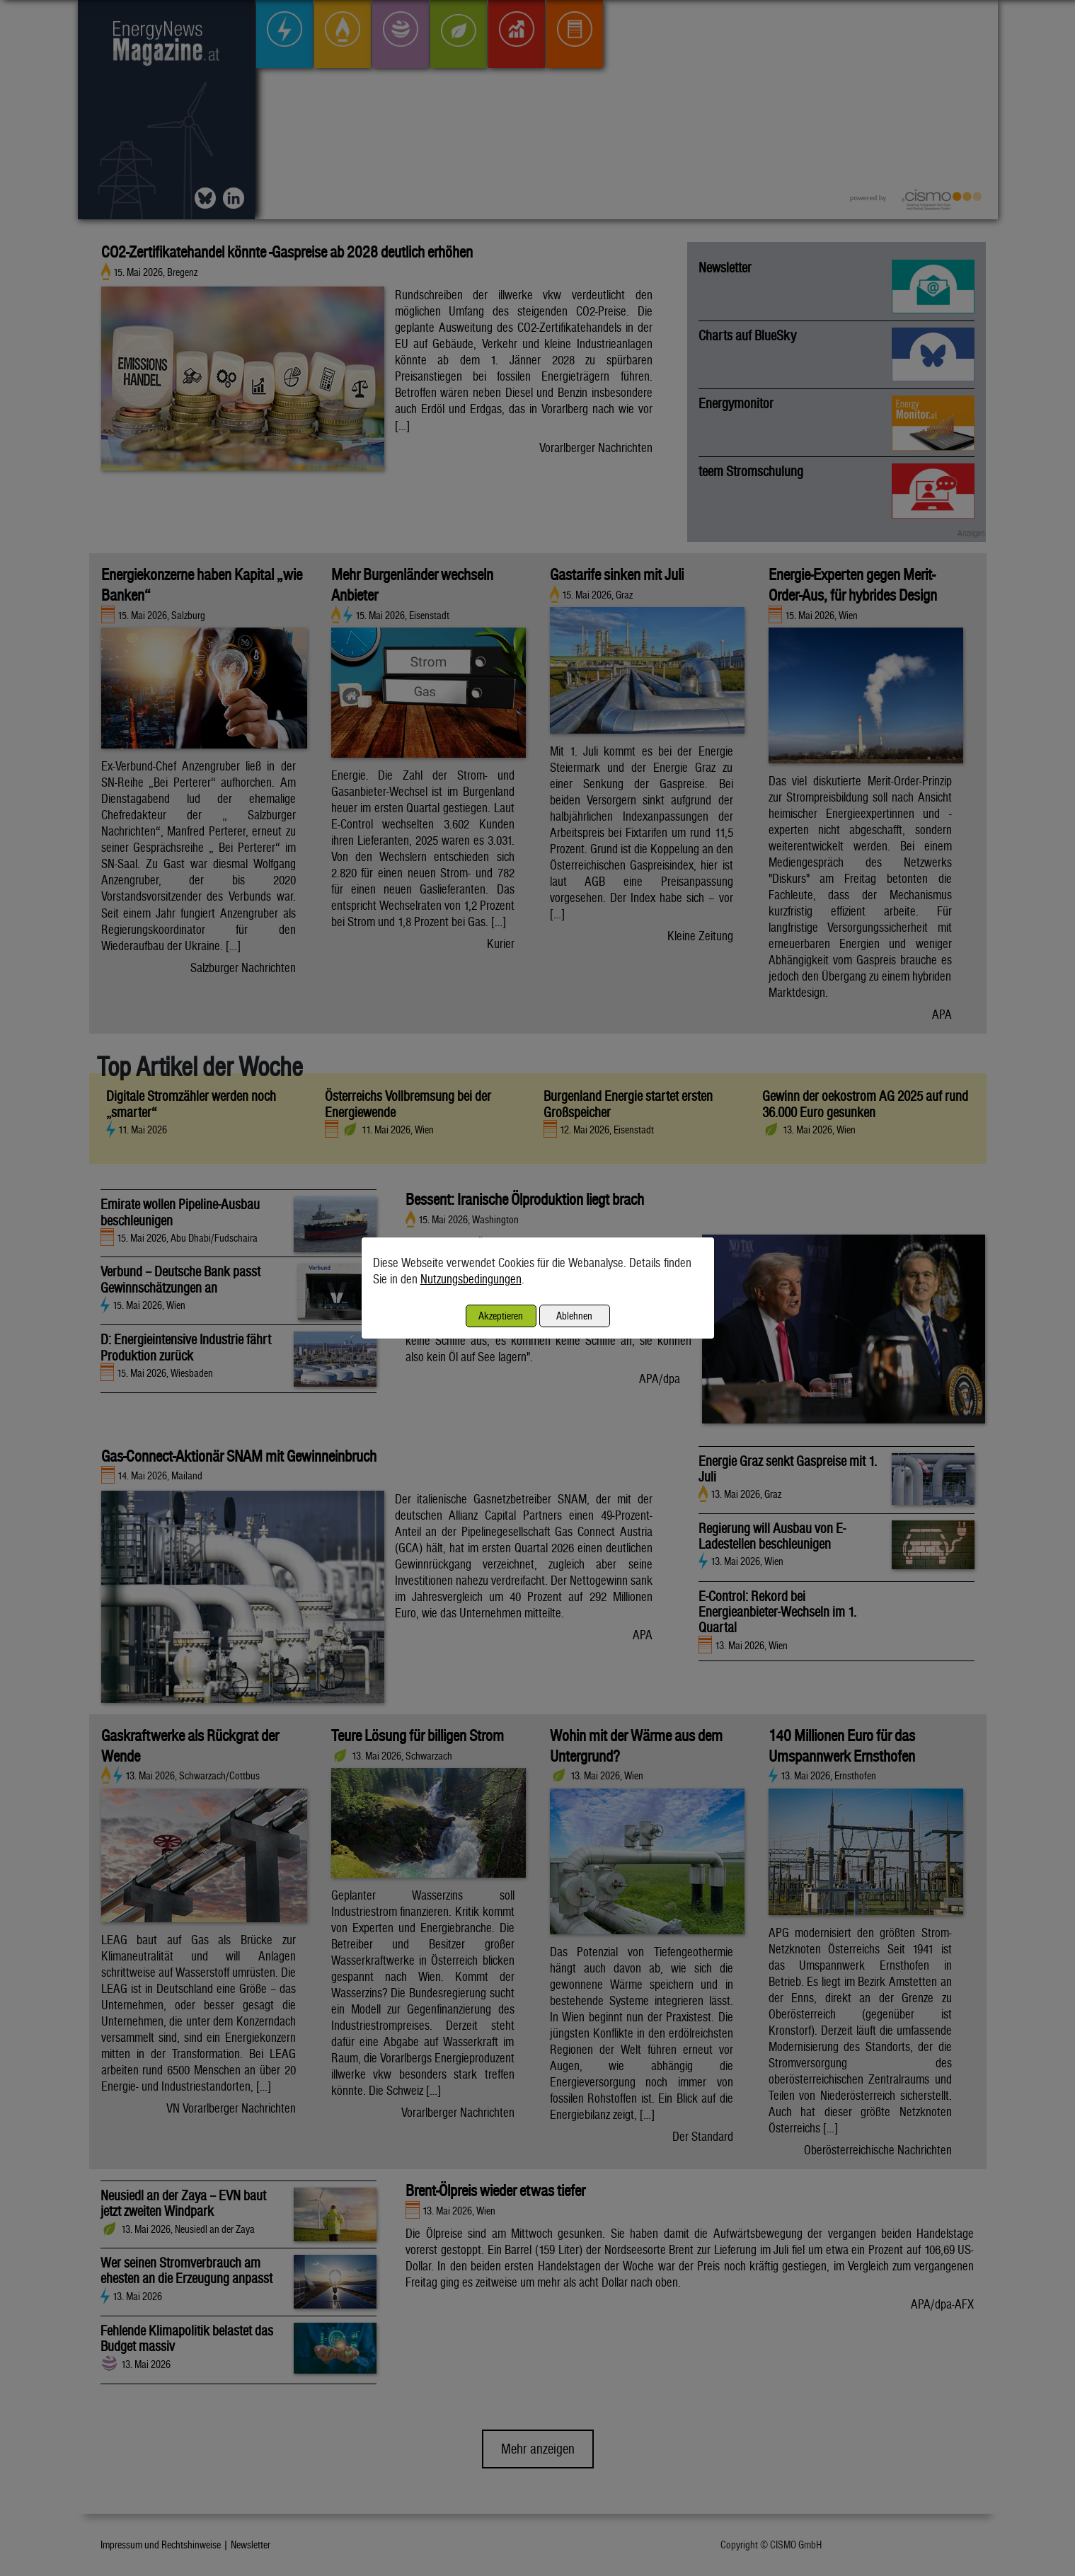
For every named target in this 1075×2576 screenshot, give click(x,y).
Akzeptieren (500, 1316)
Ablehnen (574, 1316)
